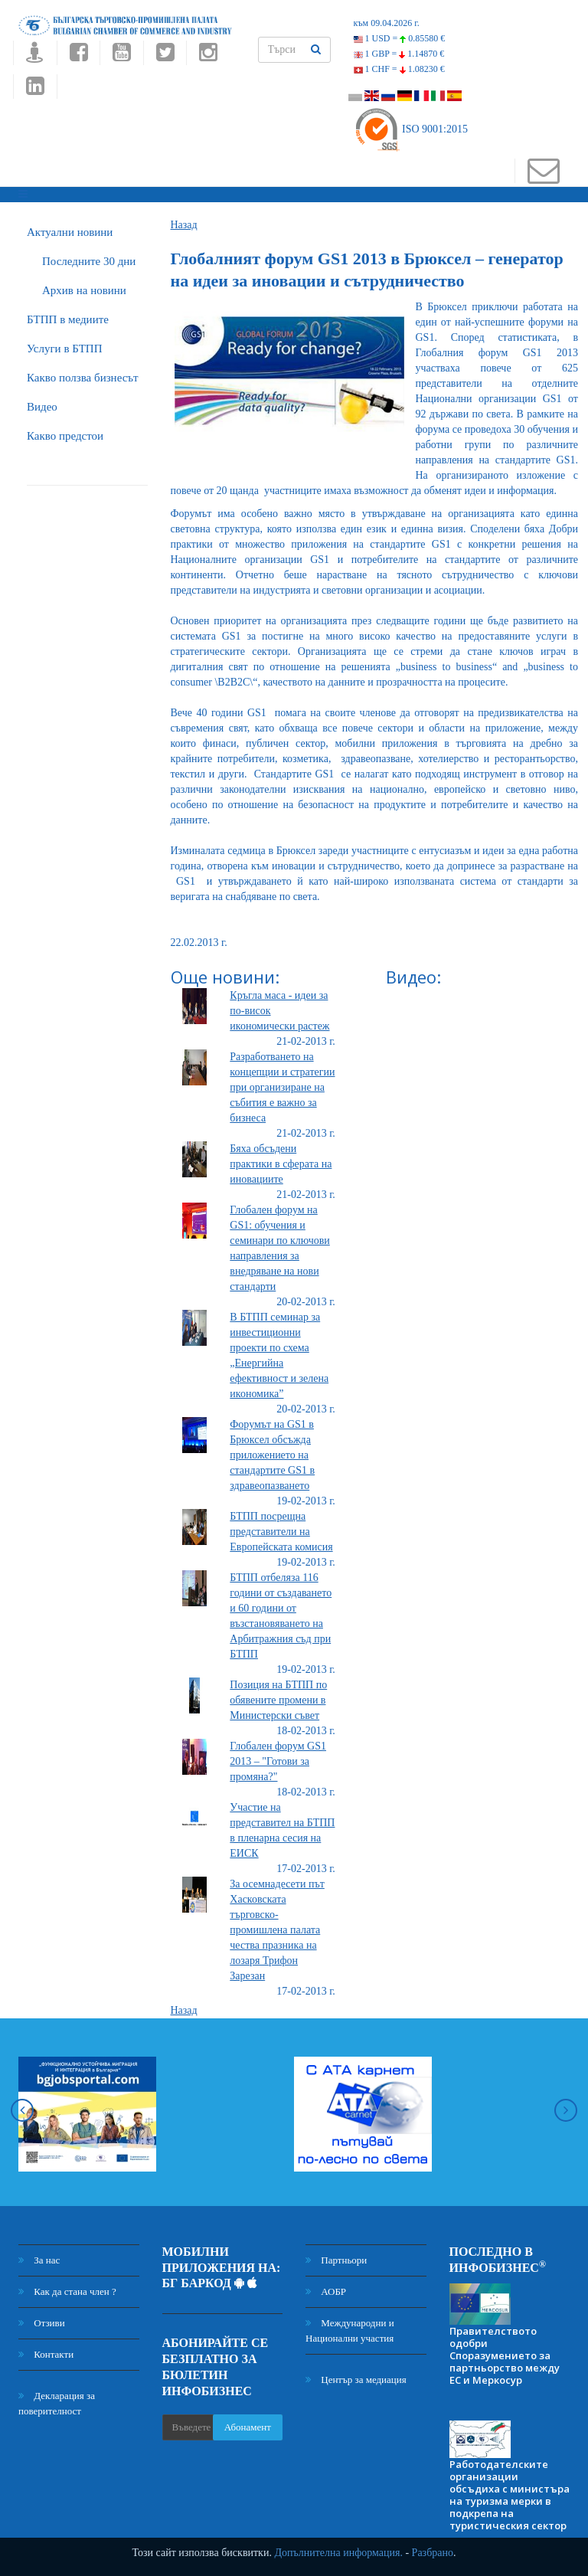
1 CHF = (399, 69)
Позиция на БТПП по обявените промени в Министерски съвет (278, 1700)
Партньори (336, 2260)
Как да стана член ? (67, 2291)
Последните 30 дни (89, 261)
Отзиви (41, 2323)
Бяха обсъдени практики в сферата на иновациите (281, 1164)
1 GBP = (399, 53)
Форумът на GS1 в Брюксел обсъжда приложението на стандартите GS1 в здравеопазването (272, 1455)
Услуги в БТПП (64, 348)
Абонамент (247, 2427)
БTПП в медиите (68, 319)
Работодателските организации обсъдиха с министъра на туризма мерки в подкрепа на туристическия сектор (509, 2494)
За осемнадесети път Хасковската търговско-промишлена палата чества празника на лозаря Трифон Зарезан (277, 1930)
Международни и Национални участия (349, 2330)
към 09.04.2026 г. (387, 23)
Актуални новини (70, 232)
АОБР (325, 2291)
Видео (42, 407)
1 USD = (400, 38)
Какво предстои (65, 436)
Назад (184, 225)
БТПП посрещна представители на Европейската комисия (281, 1532)
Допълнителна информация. (338, 2552)
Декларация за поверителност (56, 2403)
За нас (39, 2260)
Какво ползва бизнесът (83, 378)
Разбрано (432, 2552)
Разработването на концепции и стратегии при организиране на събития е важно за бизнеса (282, 1087)
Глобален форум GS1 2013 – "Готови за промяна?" (278, 1761)
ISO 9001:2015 (411, 129)
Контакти (46, 2354)
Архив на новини (84, 290)
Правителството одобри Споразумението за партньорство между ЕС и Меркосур (504, 2355)
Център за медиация (356, 2379)
